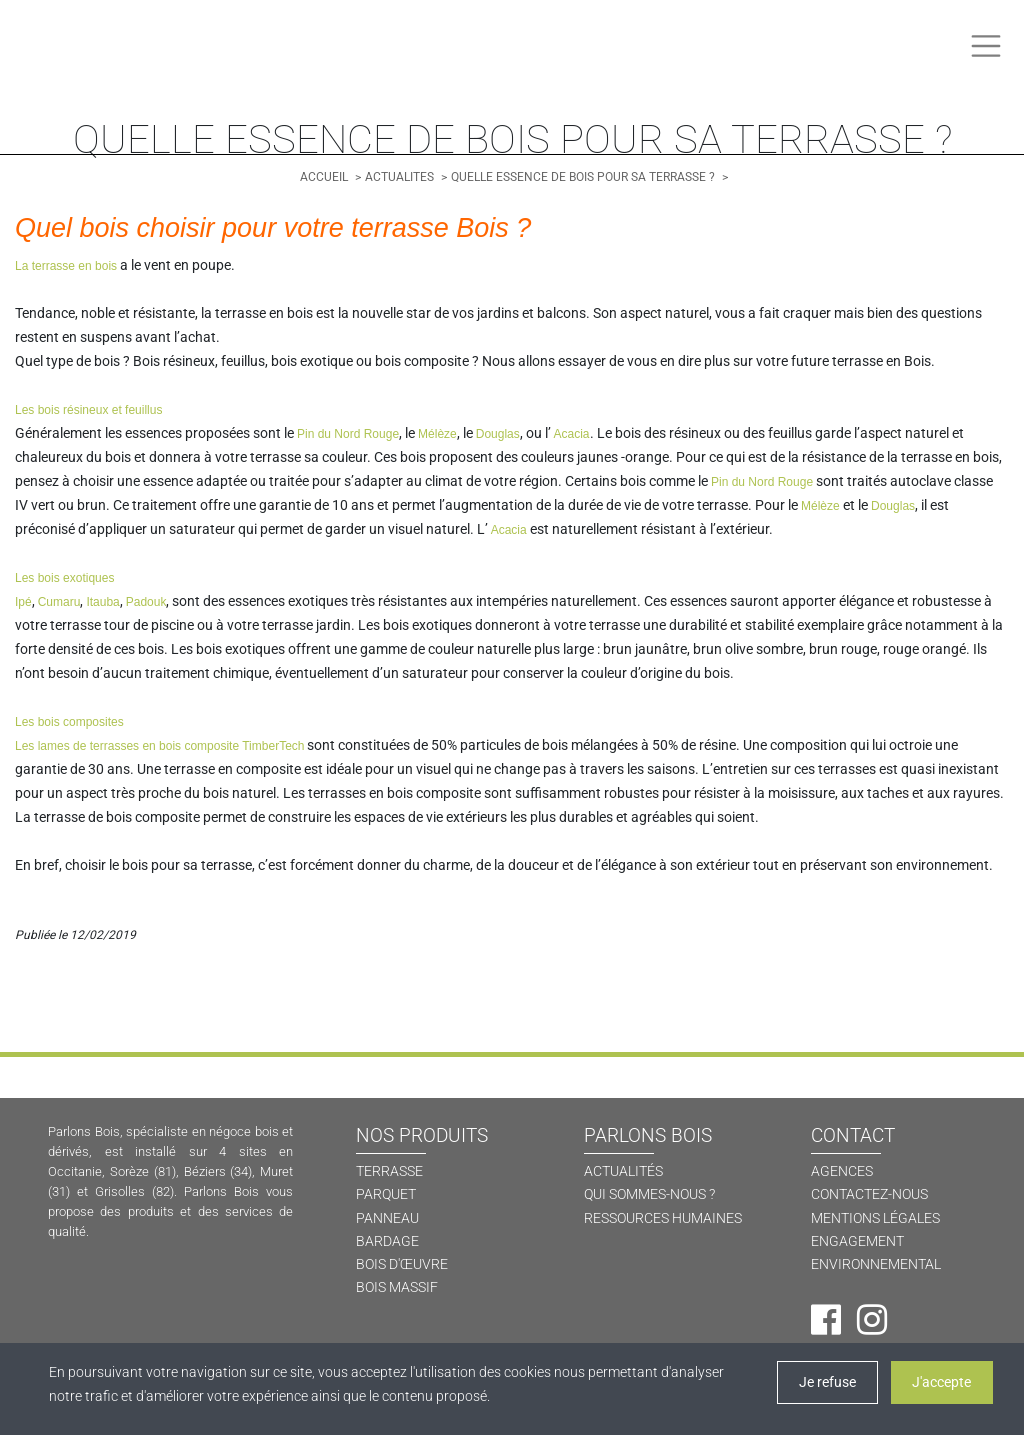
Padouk (146, 602)
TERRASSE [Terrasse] (389, 1171)
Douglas (498, 434)
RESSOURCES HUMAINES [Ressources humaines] (663, 1218)
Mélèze (437, 434)
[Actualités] (401, 176)
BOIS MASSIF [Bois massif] (397, 1287)
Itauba (102, 602)
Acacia (570, 434)
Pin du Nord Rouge (348, 434)
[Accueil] (325, 176)
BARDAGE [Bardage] (387, 1241)
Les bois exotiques (64, 578)
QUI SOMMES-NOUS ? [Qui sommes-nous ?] (649, 1194)
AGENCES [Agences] (842, 1171)
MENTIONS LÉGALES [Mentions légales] (875, 1218)
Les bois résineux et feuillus (88, 410)
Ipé (23, 602)
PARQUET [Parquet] (386, 1194)
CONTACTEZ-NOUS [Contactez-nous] (869, 1194)
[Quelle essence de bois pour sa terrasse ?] (584, 176)
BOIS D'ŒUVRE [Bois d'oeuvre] (402, 1264)
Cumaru (59, 602)
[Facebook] (826, 1320)
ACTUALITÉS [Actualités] (623, 1171)
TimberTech (273, 746)
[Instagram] (872, 1320)
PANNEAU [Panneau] (387, 1218)
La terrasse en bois (66, 266)
